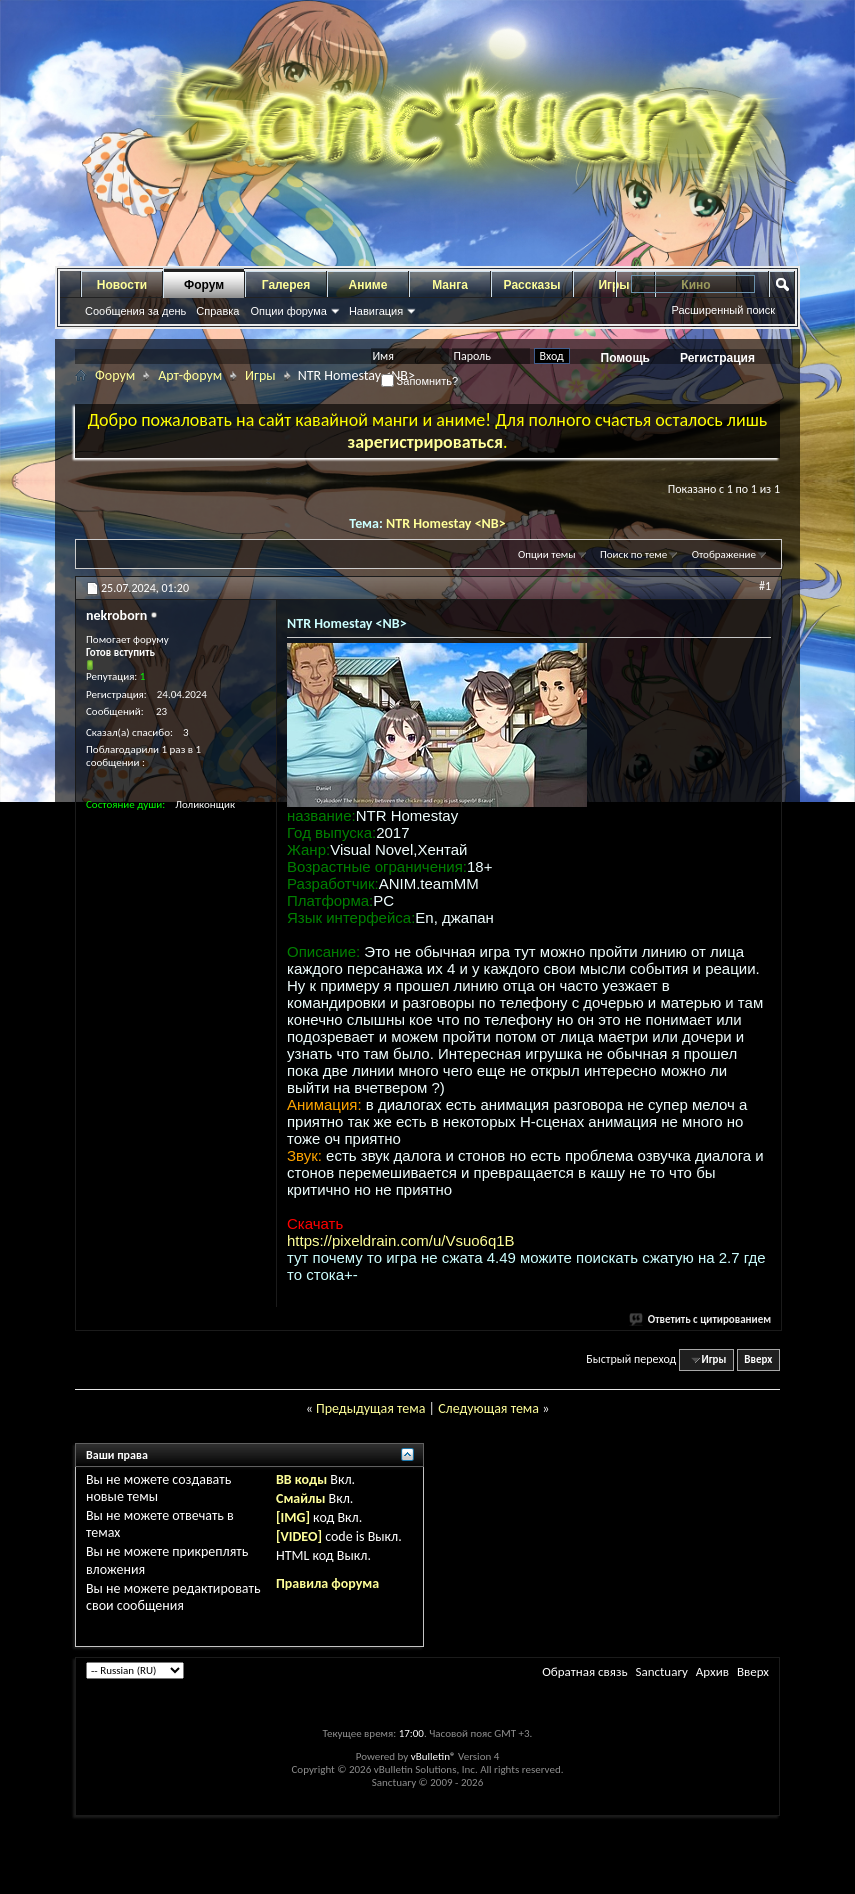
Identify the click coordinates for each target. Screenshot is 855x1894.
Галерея (286, 285)
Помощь (625, 358)
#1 (765, 586)
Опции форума (288, 311)
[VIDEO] (299, 1536)
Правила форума (327, 1583)
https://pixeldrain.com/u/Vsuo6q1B (401, 1240)
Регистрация (717, 358)
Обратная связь (584, 1671)
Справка (217, 311)
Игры (260, 375)
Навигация (376, 311)
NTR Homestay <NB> (446, 523)
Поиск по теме (633, 554)
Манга (450, 285)
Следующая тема (488, 1408)
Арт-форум (190, 375)
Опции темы (547, 554)
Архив (712, 1671)
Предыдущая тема (370, 1408)
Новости (122, 285)
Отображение (724, 554)
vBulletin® (433, 1756)
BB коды (301, 1479)
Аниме (368, 285)
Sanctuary (661, 1671)
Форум (204, 285)
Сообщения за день (135, 311)
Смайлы (300, 1498)
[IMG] (293, 1517)
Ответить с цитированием (701, 1319)
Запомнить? (420, 381)
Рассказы (532, 285)
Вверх (758, 1359)
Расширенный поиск (723, 310)
